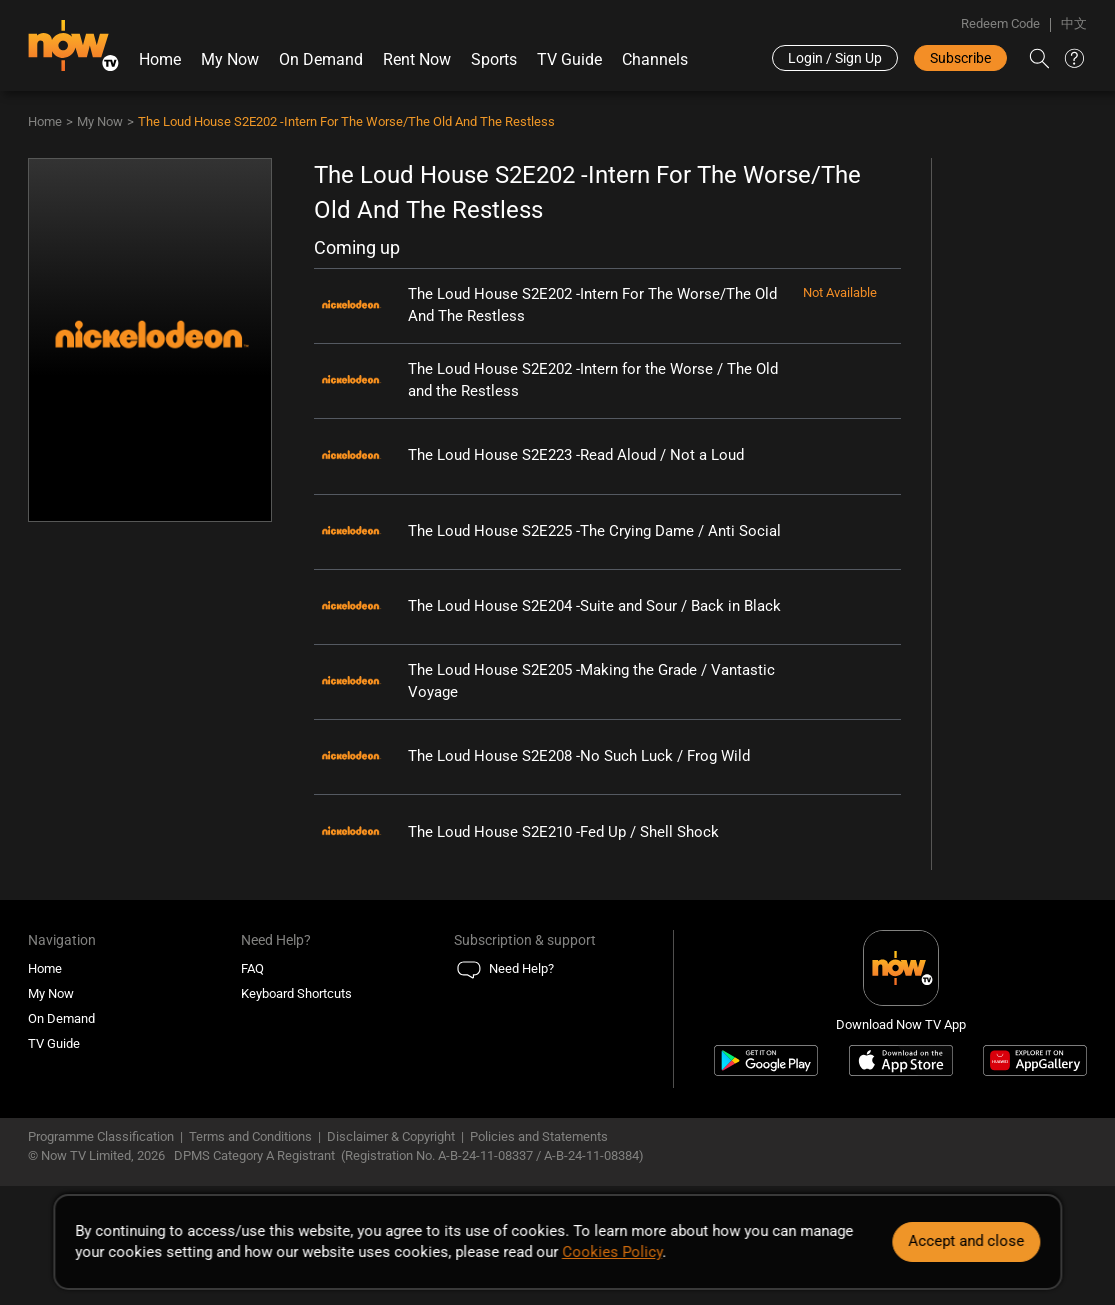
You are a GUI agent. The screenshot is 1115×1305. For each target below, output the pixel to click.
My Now (230, 59)
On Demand (321, 59)
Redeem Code (1000, 23)
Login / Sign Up (835, 58)
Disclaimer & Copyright (391, 1136)
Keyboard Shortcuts (296, 993)
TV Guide (569, 59)
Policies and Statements (539, 1136)
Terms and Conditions (250, 1136)
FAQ (252, 968)
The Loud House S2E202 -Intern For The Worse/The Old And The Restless (346, 121)
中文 (1074, 23)
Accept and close (966, 1241)
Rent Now (417, 59)
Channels (655, 59)
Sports (494, 59)
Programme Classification (101, 1136)
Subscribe (960, 58)
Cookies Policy (612, 1252)
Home (160, 59)
